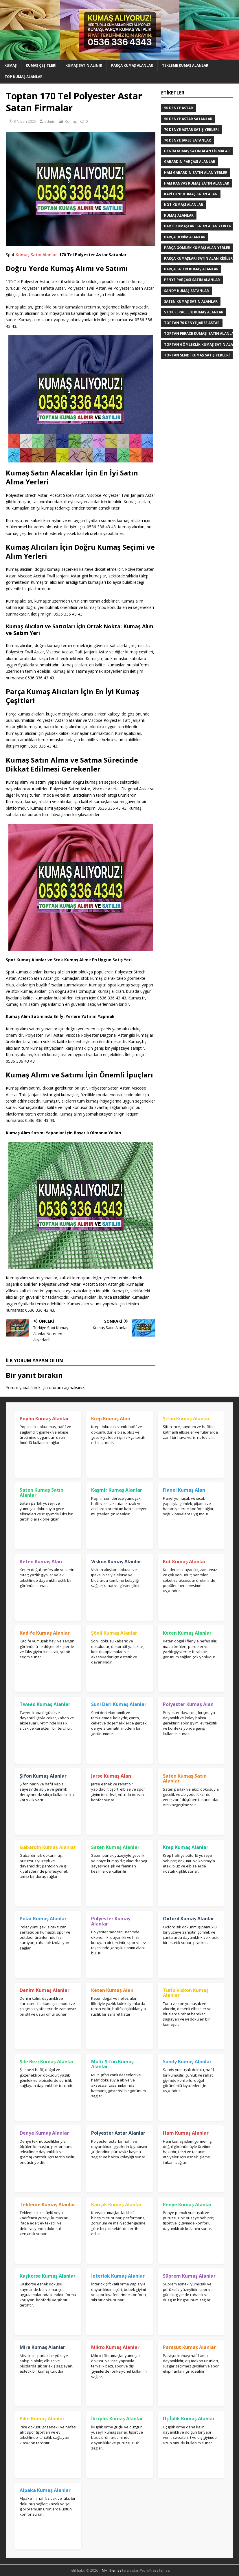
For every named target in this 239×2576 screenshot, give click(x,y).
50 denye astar (178, 107)
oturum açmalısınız (66, 1387)
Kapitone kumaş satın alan (191, 194)
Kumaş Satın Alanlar (36, 254)
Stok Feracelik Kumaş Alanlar (193, 312)
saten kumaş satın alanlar (191, 301)
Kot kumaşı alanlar (183, 204)
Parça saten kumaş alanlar (191, 269)
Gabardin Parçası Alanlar (189, 161)
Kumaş (10, 65)
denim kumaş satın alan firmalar (197, 150)
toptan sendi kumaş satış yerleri (197, 355)
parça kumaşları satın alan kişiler (198, 258)
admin (49, 121)
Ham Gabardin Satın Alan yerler (195, 172)
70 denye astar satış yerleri (191, 129)
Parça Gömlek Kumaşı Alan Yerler (197, 247)
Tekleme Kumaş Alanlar (185, 65)
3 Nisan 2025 (25, 121)
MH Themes (111, 2570)
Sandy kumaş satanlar (186, 290)
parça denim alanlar (184, 237)
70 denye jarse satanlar (187, 140)
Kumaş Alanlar (179, 215)
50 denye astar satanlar (188, 118)
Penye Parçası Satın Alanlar (192, 279)
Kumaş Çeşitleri (41, 65)
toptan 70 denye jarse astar (192, 322)
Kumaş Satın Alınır (83, 65)
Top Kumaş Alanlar (24, 76)
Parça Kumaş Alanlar (132, 65)
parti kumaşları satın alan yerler (197, 226)
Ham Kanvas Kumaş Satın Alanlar (196, 183)
